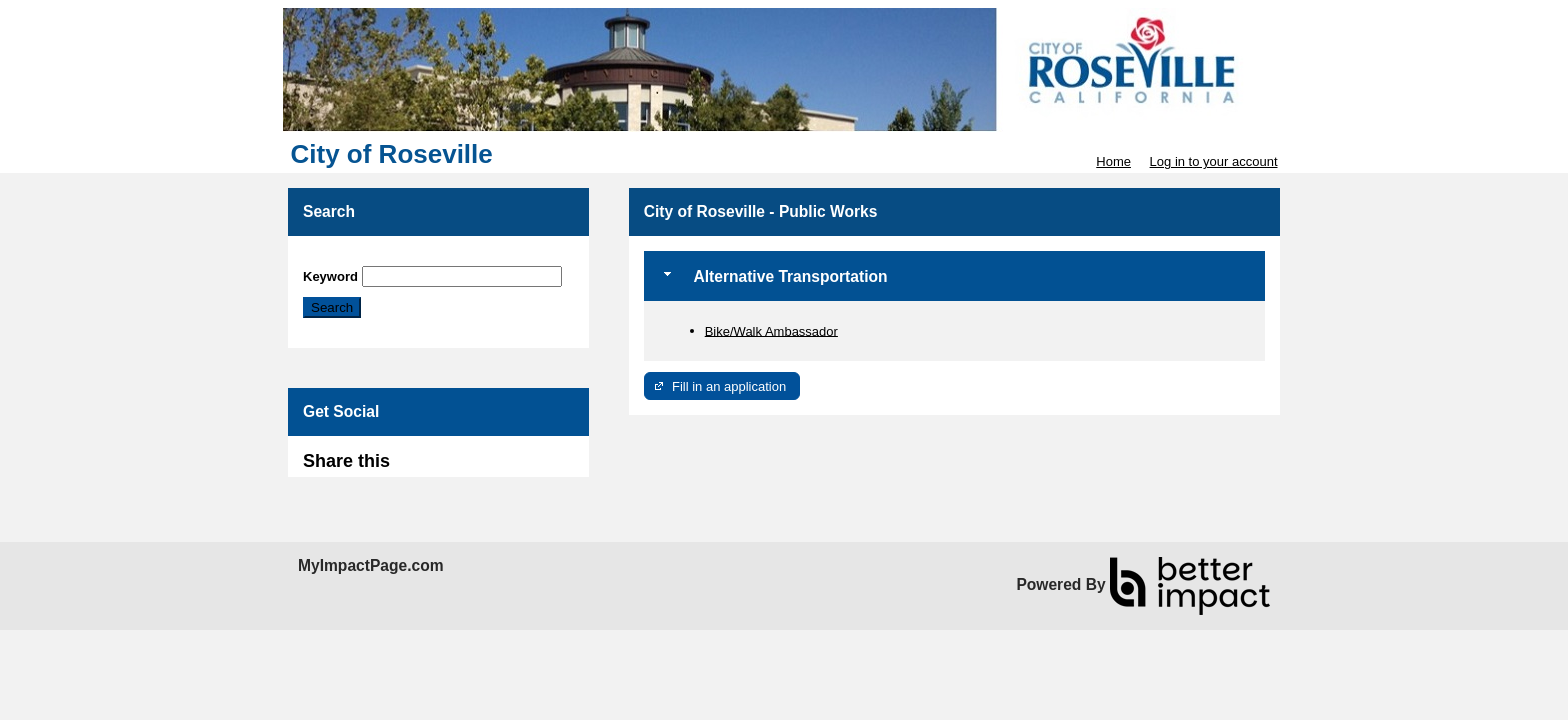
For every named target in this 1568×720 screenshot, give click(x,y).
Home (1113, 161)
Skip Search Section (361, 258)
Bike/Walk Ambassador (771, 330)
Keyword (330, 276)
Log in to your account (1214, 161)
